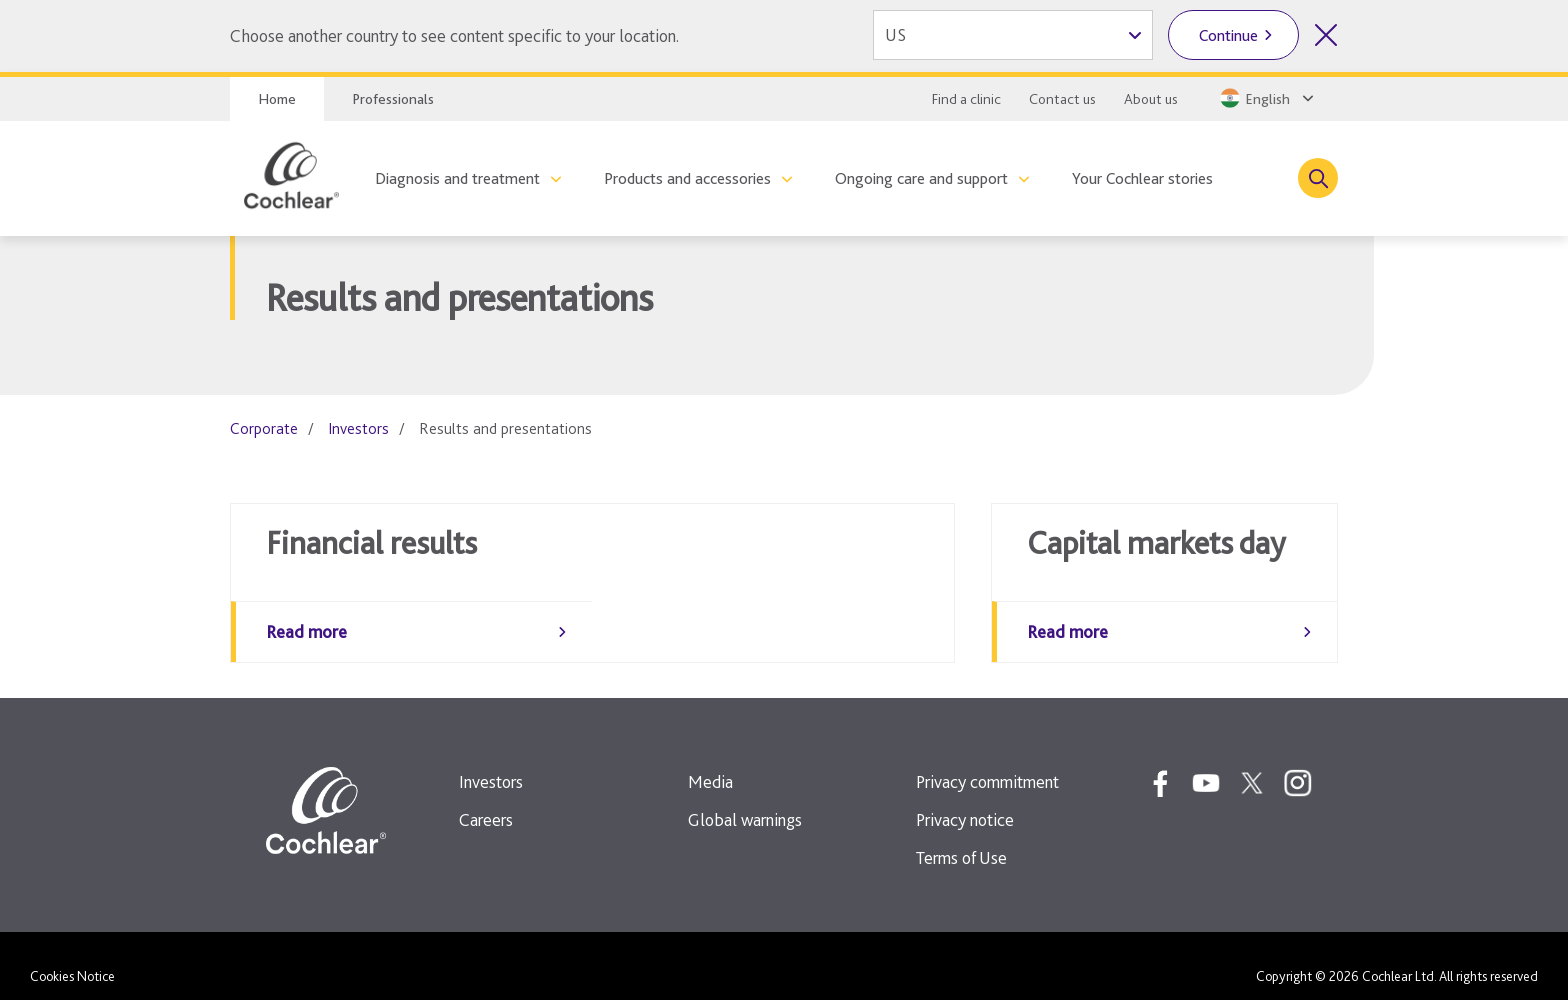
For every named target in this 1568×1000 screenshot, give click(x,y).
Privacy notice (965, 799)
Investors (358, 428)
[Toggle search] (1318, 178)
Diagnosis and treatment (457, 178)
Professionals (393, 99)
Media (710, 761)
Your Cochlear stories (1142, 178)
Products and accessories (687, 178)
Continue (1228, 35)
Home (277, 99)
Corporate (264, 428)
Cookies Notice (72, 956)
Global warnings (745, 799)
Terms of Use (961, 837)
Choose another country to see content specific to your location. (454, 35)
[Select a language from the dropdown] (1265, 98)
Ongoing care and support (921, 178)
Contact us (1062, 99)
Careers (486, 799)
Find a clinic (966, 99)
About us (1151, 99)
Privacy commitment (987, 761)
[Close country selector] (1326, 35)
